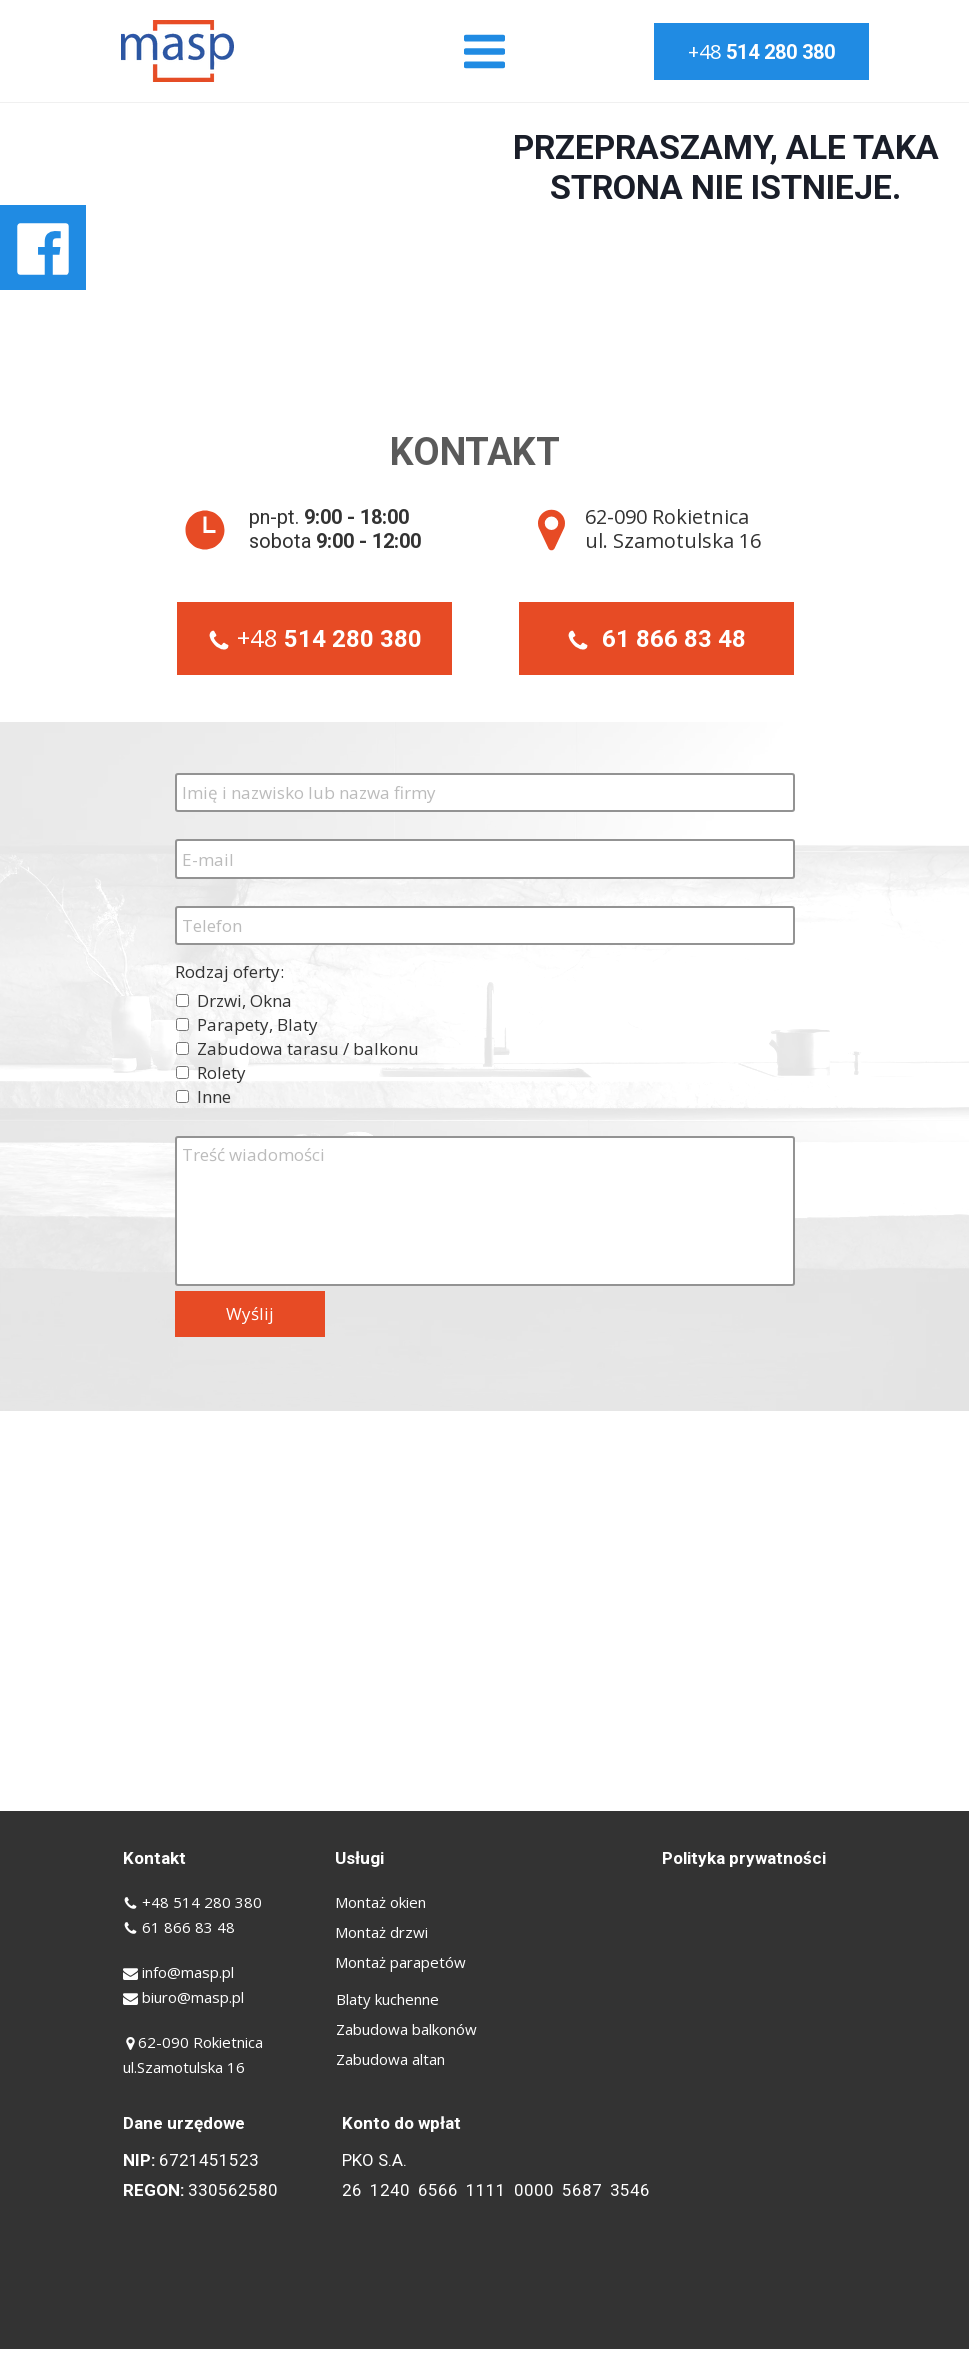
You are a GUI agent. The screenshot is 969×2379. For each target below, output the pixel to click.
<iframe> (484, 1611)
